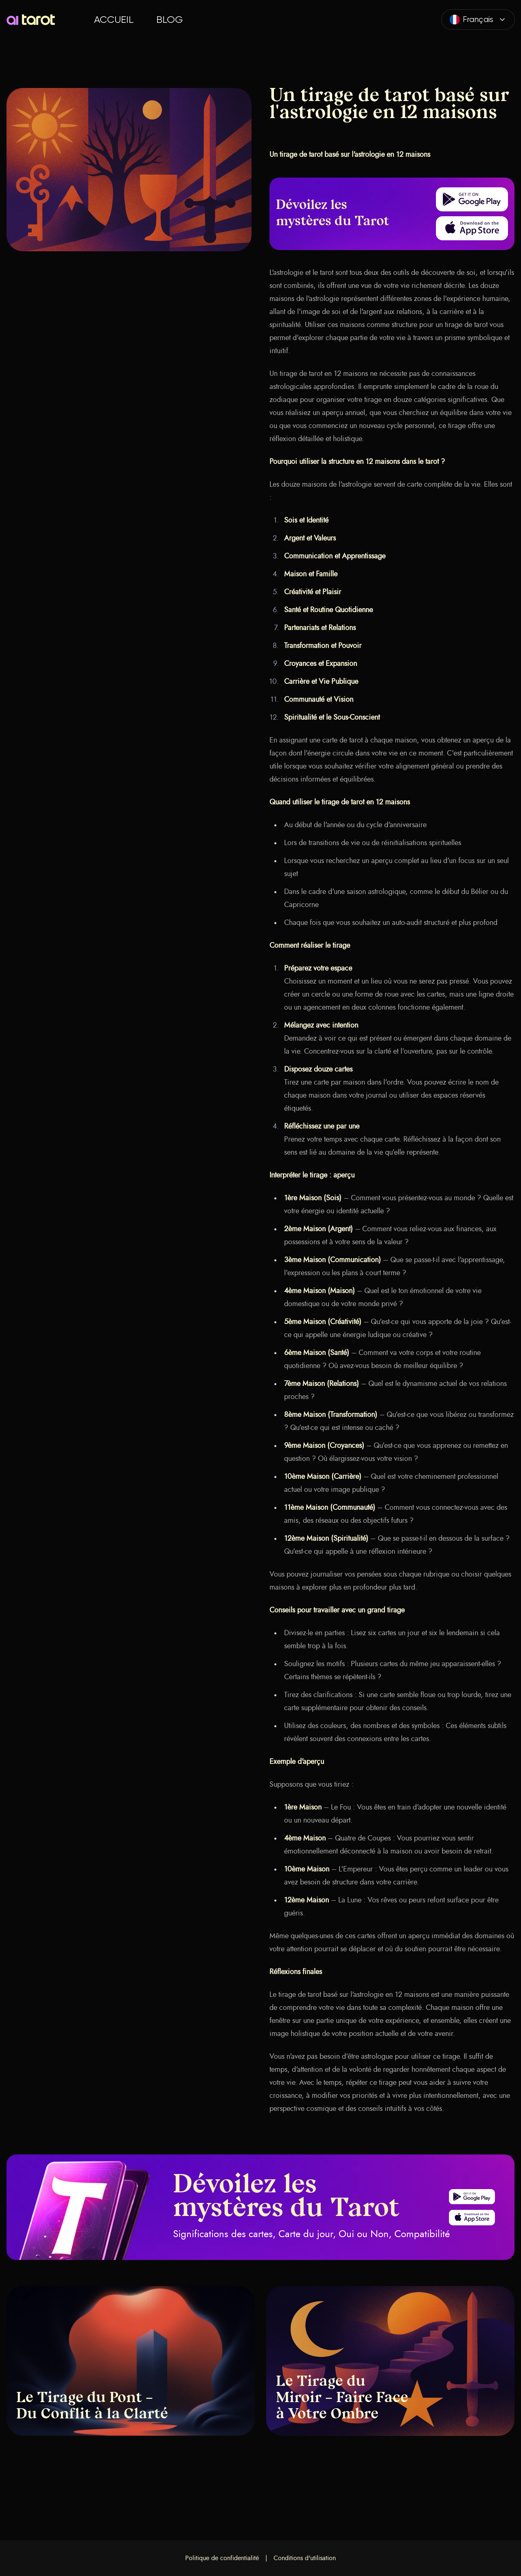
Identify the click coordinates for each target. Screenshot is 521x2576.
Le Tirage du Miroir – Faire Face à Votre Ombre (342, 2398)
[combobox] (478, 19)
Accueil (114, 19)
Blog (169, 19)
